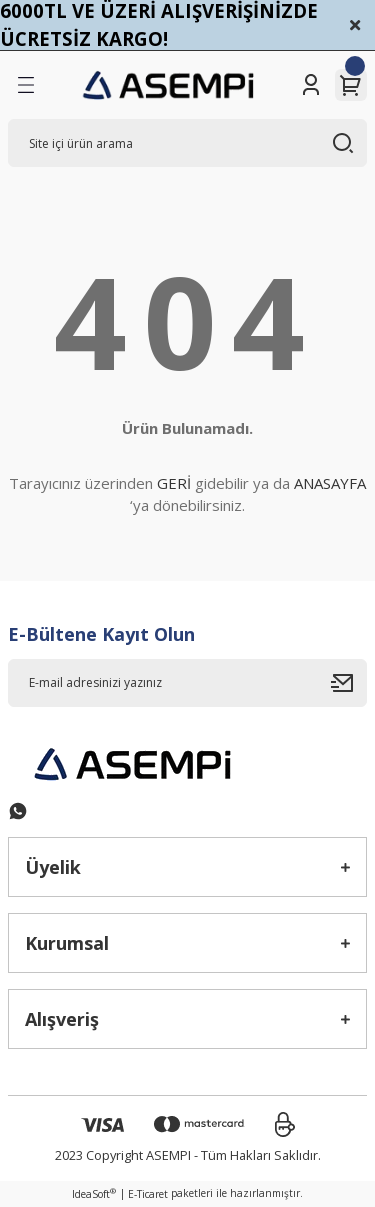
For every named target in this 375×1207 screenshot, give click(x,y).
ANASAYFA (330, 483)
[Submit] (349, 683)
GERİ (174, 483)
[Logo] (169, 85)
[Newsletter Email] (187, 683)
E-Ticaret (148, 1194)
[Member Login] (311, 85)
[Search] (187, 143)
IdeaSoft (94, 1194)
